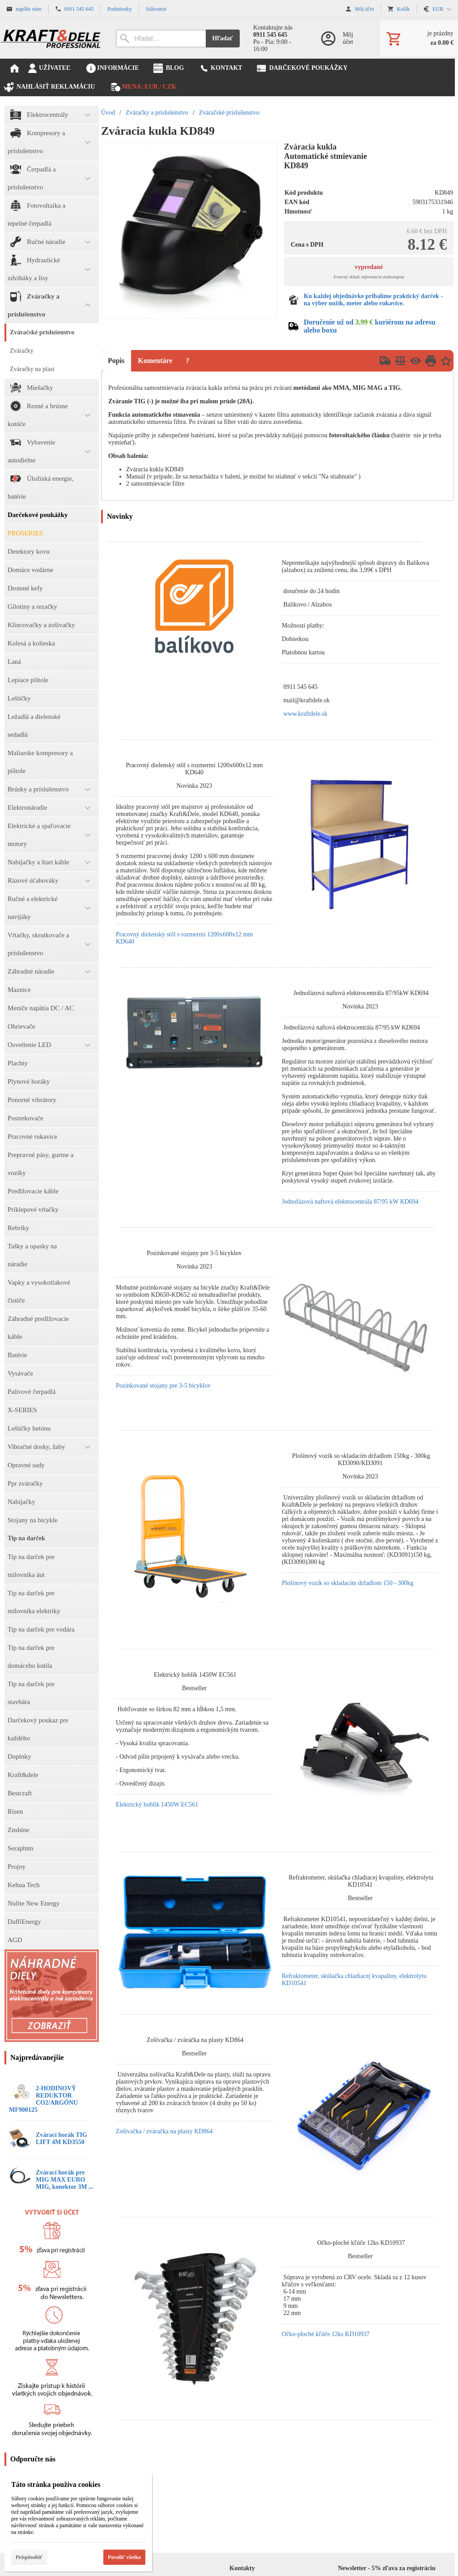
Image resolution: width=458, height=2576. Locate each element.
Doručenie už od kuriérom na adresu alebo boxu (370, 326)
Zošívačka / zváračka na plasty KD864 (164, 2131)
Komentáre (155, 360)
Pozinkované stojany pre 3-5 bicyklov (163, 1385)
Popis (116, 360)
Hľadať (222, 38)
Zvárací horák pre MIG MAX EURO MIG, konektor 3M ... (64, 2179)
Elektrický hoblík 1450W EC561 (157, 1804)
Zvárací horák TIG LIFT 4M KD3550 (61, 2138)
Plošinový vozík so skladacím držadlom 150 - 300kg (347, 1583)
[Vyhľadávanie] (161, 38)
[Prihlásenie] (341, 38)
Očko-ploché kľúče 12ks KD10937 (326, 2334)
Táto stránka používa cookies (56, 2484)
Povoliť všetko (124, 2557)
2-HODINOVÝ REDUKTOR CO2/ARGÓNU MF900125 (43, 2099)
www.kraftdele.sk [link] (305, 713)
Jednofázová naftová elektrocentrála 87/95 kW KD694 (350, 1201)
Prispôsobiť (29, 2557)
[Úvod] (51, 38)
